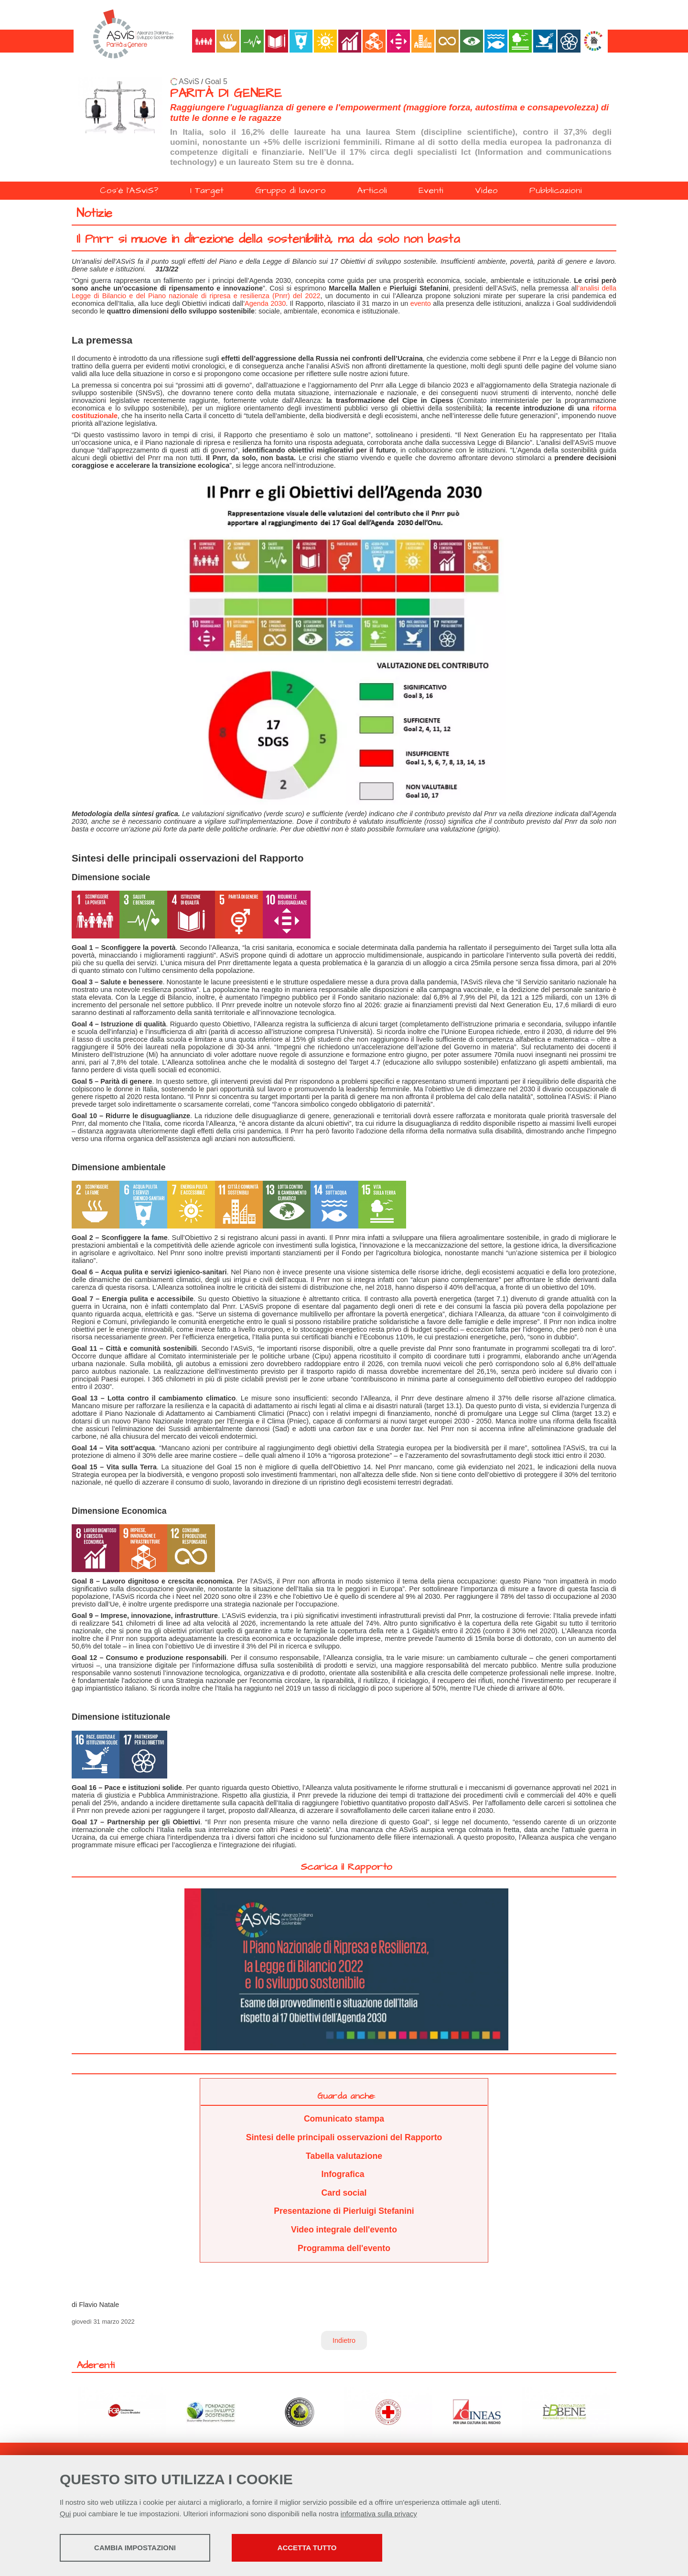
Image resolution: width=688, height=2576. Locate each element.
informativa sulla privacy (379, 2514)
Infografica (344, 2174)
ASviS (189, 81)
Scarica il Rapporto (346, 1867)
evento (420, 303)
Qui (65, 2514)
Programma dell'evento (344, 2248)
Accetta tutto (307, 2548)
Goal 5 (216, 81)
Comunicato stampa (344, 2118)
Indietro (344, 2340)
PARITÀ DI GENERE (226, 93)
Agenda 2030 (265, 303)
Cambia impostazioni (135, 2548)
